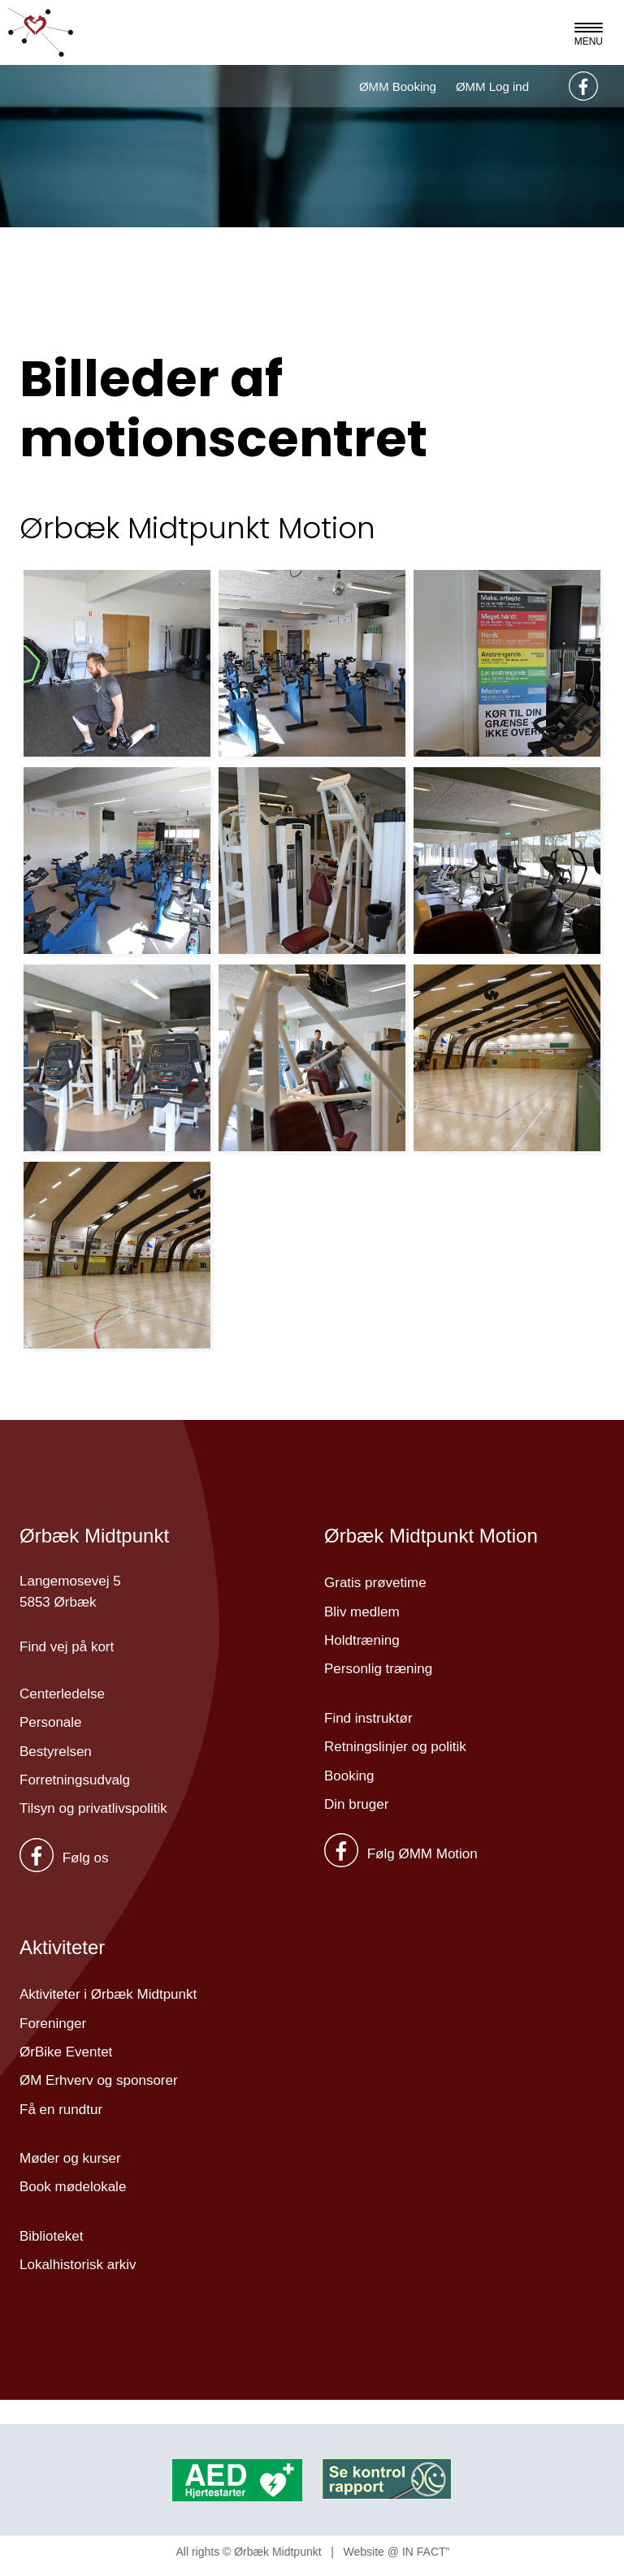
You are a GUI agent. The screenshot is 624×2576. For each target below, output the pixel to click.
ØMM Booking (397, 86)
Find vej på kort (67, 1647)
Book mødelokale (73, 2186)
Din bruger (356, 1804)
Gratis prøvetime (375, 1582)
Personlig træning (378, 1668)
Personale (51, 1722)
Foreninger (53, 2023)
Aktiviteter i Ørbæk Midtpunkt (108, 1994)
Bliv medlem (362, 1612)
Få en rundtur (61, 2109)
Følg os (64, 1858)
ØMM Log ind (492, 86)
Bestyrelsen (56, 1751)
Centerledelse (62, 1694)
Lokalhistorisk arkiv (78, 2264)
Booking (349, 1776)
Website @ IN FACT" (397, 2551)
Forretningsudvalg (75, 1780)
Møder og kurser (70, 2158)
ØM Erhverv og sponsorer (99, 2080)
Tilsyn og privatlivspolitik (93, 1808)
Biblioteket (51, 2236)
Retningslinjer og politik (395, 1746)
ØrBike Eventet (66, 2052)
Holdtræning (362, 1640)
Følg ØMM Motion (401, 1854)
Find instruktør (368, 1718)
